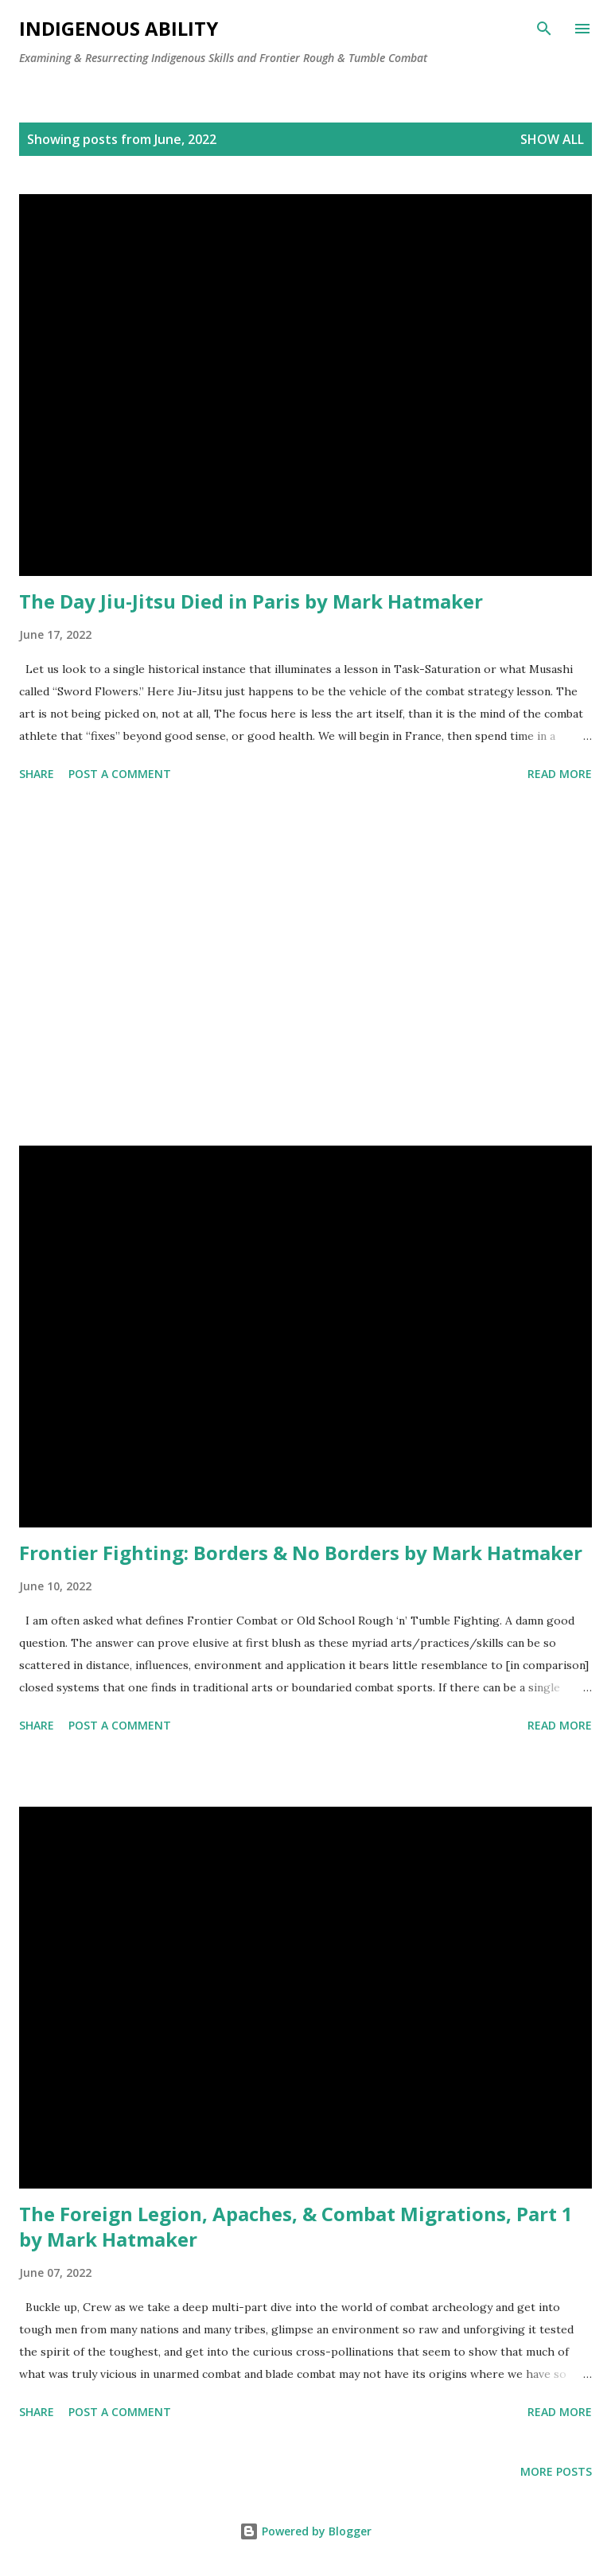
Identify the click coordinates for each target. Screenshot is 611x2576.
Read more (559, 773)
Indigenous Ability (118, 28)
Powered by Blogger (305, 2531)
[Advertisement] (305, 966)
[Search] (544, 28)
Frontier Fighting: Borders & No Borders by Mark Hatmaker (300, 1552)
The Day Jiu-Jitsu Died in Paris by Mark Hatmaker (251, 601)
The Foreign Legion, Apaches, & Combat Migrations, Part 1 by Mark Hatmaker (296, 2226)
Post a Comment (119, 773)
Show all (552, 139)
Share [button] (36, 773)
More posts (556, 2471)
